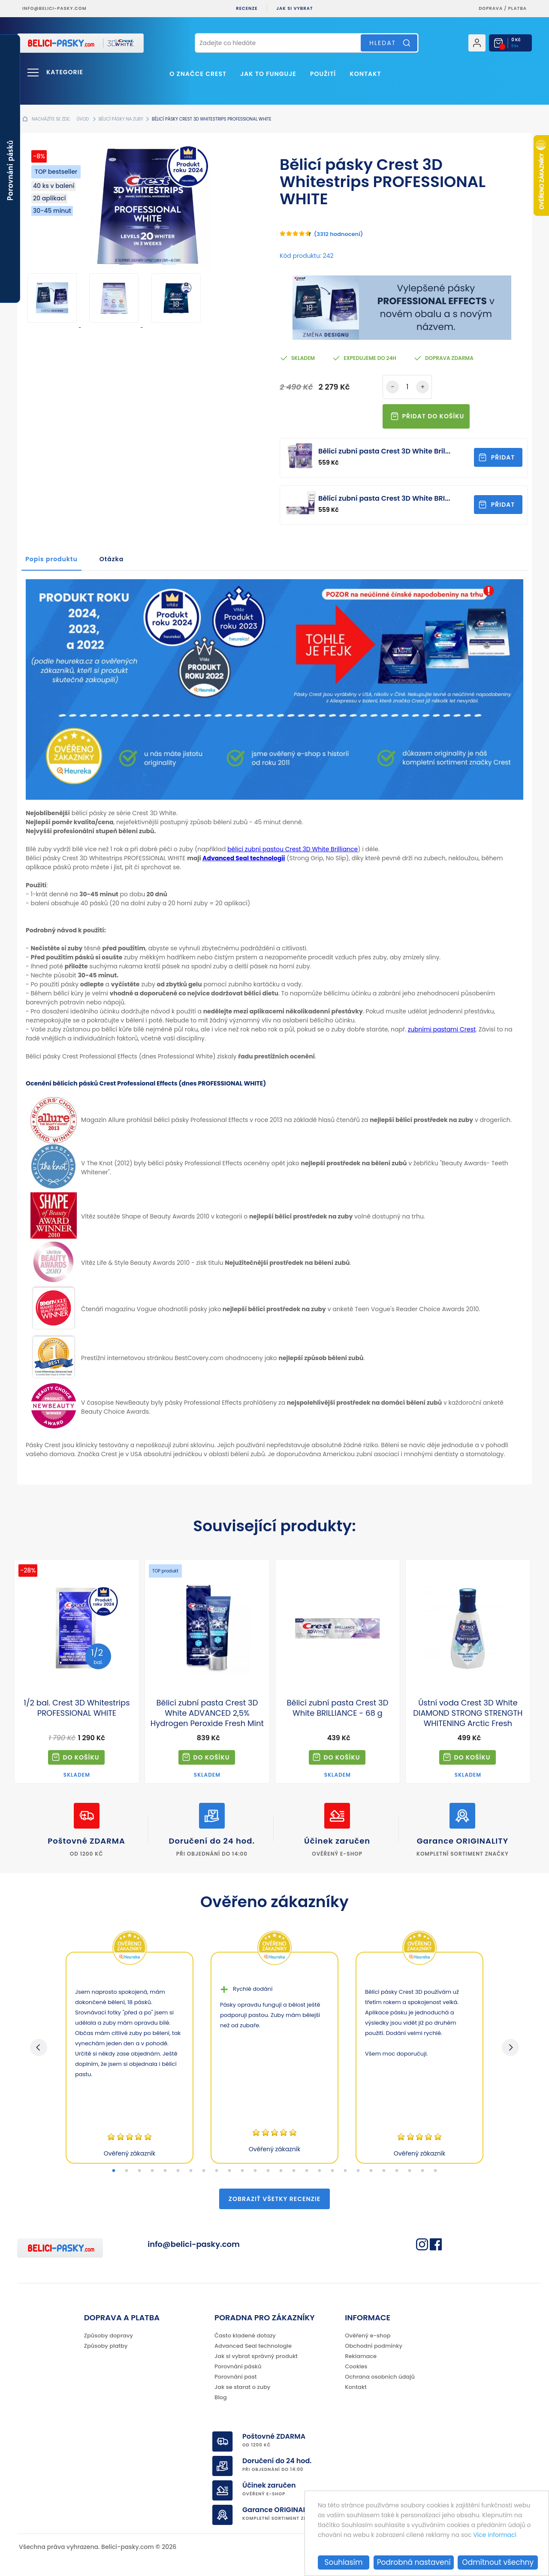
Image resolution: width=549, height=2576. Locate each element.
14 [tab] (281, 2171)
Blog (220, 2397)
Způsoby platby (106, 2346)
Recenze (246, 8)
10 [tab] (229, 2171)
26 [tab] (435, 2171)
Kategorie (64, 72)
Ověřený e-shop (367, 2335)
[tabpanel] (129, 2058)
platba (517, 8)
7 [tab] (191, 2171)
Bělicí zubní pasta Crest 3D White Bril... (384, 451)
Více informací (494, 2535)
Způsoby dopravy (108, 2335)
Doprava (491, 8)
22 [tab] (384, 2171)
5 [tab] (165, 2171)
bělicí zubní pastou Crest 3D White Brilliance (292, 849)
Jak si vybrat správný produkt (256, 2356)
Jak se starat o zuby (242, 2387)
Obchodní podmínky (373, 2346)
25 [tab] (422, 2171)
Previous (38, 2047)
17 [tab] (319, 2171)
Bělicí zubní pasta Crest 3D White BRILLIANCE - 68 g (337, 1708)
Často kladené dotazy (245, 2335)
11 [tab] (242, 2171)
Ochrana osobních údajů (380, 2377)
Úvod (83, 119)
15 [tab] (294, 2171)
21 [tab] (371, 2171)
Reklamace (361, 2356)
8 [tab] (203, 2171)
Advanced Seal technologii (243, 858)
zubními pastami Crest (442, 1029)
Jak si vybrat (294, 8)
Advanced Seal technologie (253, 2346)
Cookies (356, 2366)
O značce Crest (197, 74)
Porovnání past (235, 2377)
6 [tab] (178, 2171)
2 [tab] (126, 2171)
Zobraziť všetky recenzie (274, 2199)
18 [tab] (332, 2171)
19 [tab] (345, 2171)
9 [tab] (216, 2171)
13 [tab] (268, 2171)
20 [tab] (358, 2171)
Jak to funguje (268, 74)
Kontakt (365, 74)
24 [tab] (409, 2171)
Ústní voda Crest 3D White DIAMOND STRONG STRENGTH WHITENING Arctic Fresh (467, 1713)
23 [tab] (396, 2171)
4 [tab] (152, 2171)
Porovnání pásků (238, 2366)
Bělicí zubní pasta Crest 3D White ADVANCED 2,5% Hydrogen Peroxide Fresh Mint (207, 1713)
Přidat (503, 457)
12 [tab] (255, 2171)
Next (510, 2047)
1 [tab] (113, 2171)
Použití (323, 74)
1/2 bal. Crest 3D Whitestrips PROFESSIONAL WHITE (77, 1708)
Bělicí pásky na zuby (121, 119)
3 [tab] (139, 2171)
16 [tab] (306, 2171)
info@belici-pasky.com (54, 8)
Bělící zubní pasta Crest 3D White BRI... (384, 498)
